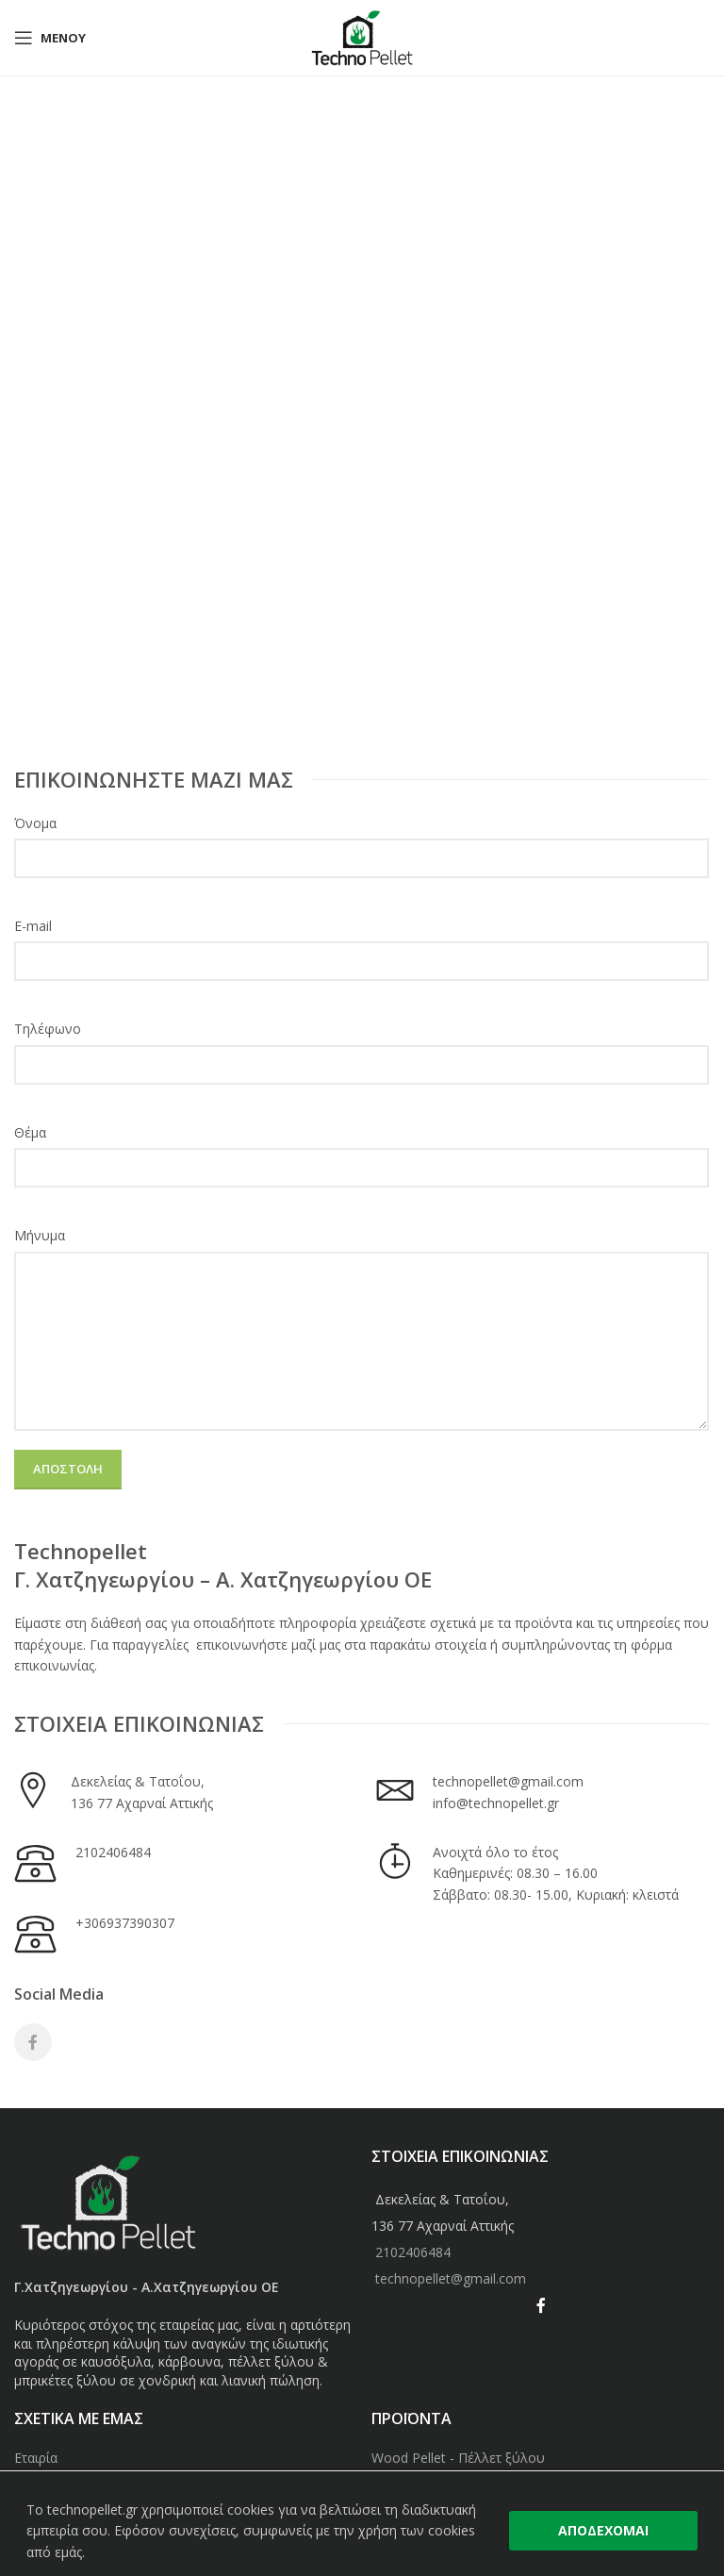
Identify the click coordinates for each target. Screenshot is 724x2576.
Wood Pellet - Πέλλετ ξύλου (458, 2458)
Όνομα (35, 823)
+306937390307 (124, 1923)
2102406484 (113, 1852)
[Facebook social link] (33, 2042)
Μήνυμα (39, 1235)
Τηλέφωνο (47, 1029)
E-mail (33, 926)
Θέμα (30, 1132)
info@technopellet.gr (496, 1803)
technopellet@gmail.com (508, 1781)
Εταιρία (36, 2458)
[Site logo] (362, 36)
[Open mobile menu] (50, 38)
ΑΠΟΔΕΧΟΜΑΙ (603, 2530)
